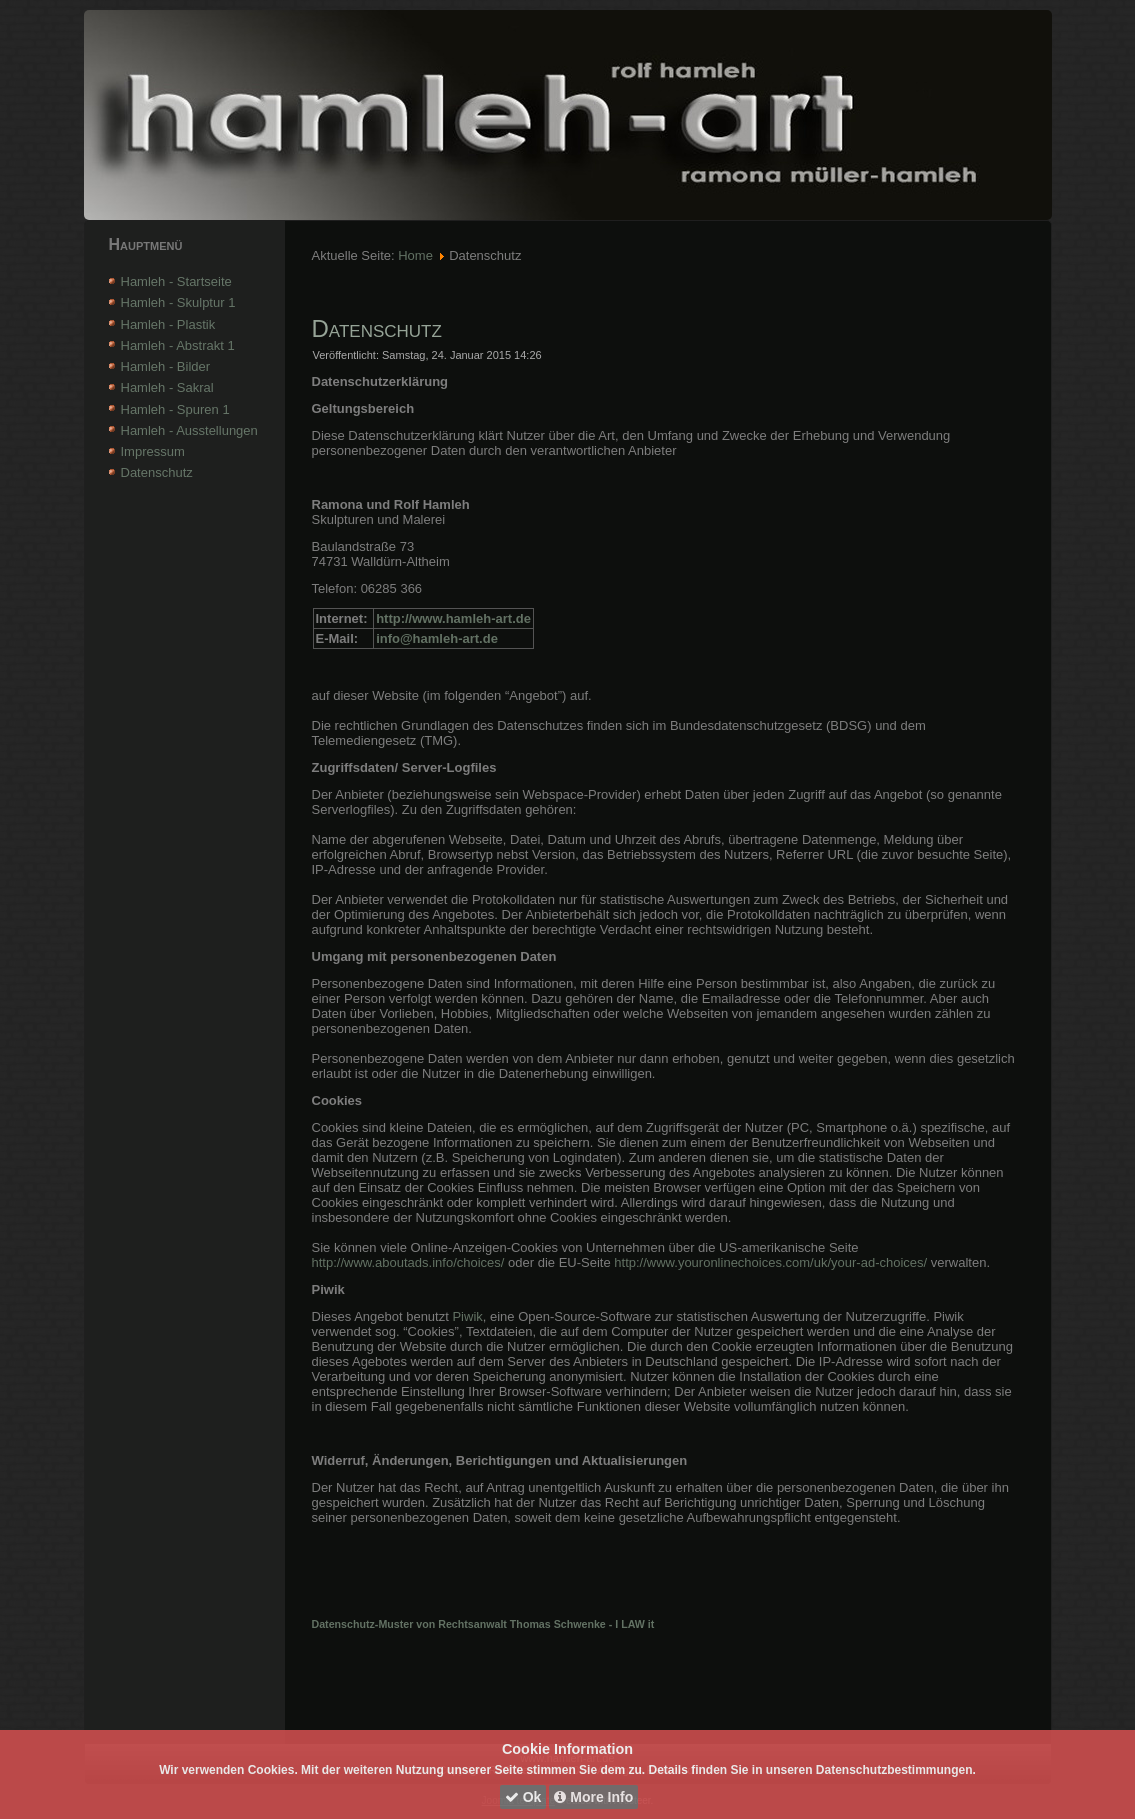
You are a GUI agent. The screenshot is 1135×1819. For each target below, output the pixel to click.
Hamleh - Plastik (168, 324)
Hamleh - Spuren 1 (175, 409)
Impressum (153, 451)
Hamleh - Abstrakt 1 (178, 345)
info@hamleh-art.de (437, 638)
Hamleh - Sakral (167, 387)
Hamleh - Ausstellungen (189, 430)
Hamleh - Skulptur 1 (178, 302)
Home (415, 255)
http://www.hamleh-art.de (453, 618)
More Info (593, 1797)
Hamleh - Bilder (166, 366)
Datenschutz (157, 472)
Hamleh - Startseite (176, 281)
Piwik (467, 1316)
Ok (523, 1797)
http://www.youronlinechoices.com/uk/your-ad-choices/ (772, 1262)
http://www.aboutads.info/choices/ (408, 1262)
